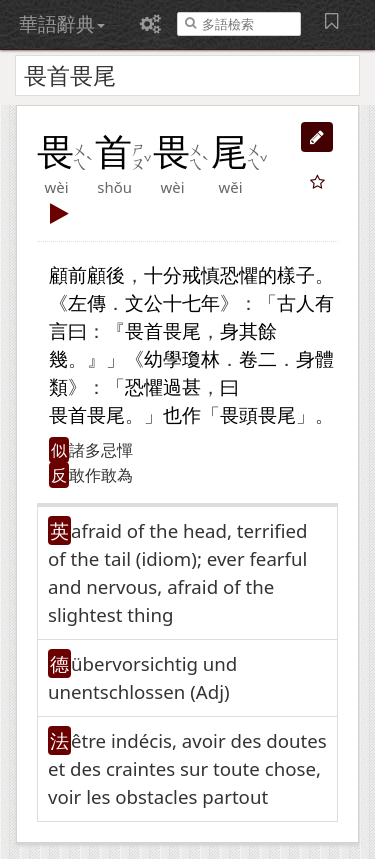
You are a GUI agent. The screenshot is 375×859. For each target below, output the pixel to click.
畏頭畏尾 (258, 414)
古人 (296, 302)
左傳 (87, 302)
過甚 (182, 386)
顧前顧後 (87, 274)
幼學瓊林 (182, 358)
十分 (163, 274)
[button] (317, 137)
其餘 (258, 330)
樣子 (296, 274)
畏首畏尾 (163, 330)
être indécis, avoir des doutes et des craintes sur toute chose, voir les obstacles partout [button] (187, 768)
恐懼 (239, 274)
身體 (315, 358)
